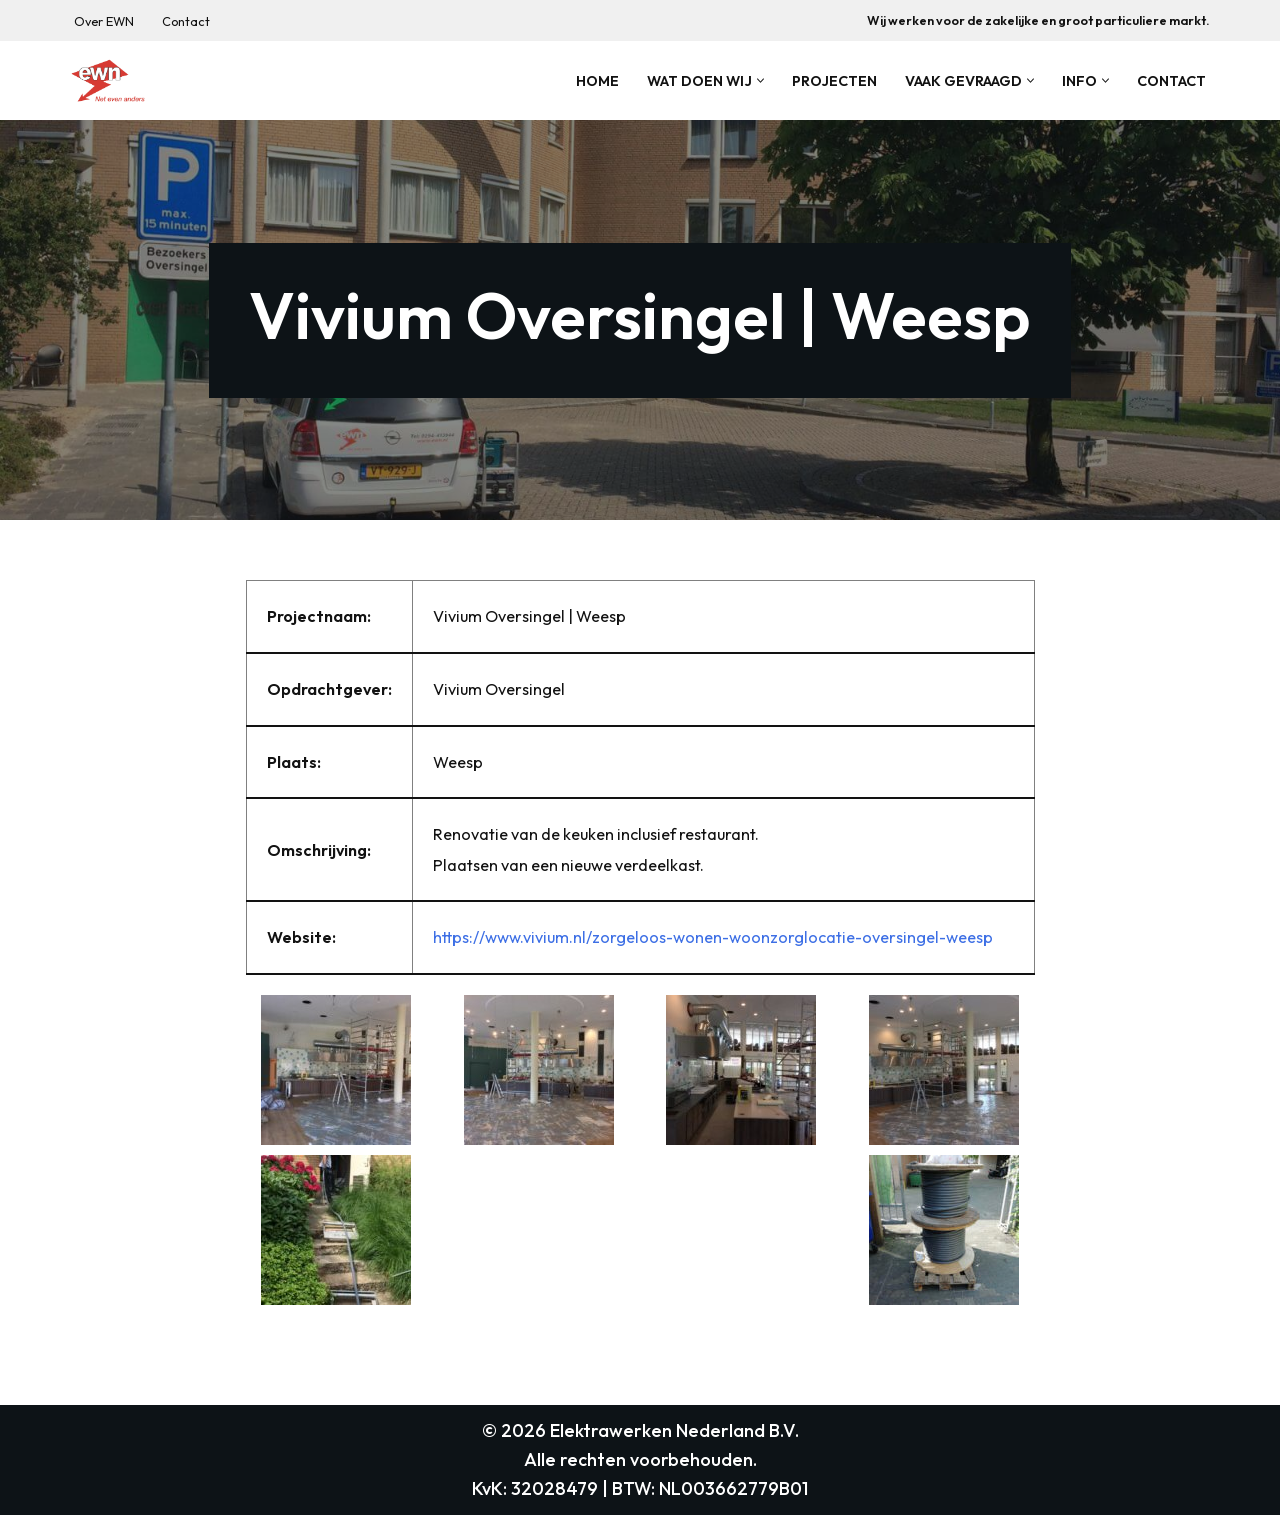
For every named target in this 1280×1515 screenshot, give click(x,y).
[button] (760, 80)
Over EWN (104, 21)
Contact (186, 21)
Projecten (834, 81)
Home (597, 81)
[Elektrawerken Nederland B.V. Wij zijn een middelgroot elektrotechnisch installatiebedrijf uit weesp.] (107, 80)
